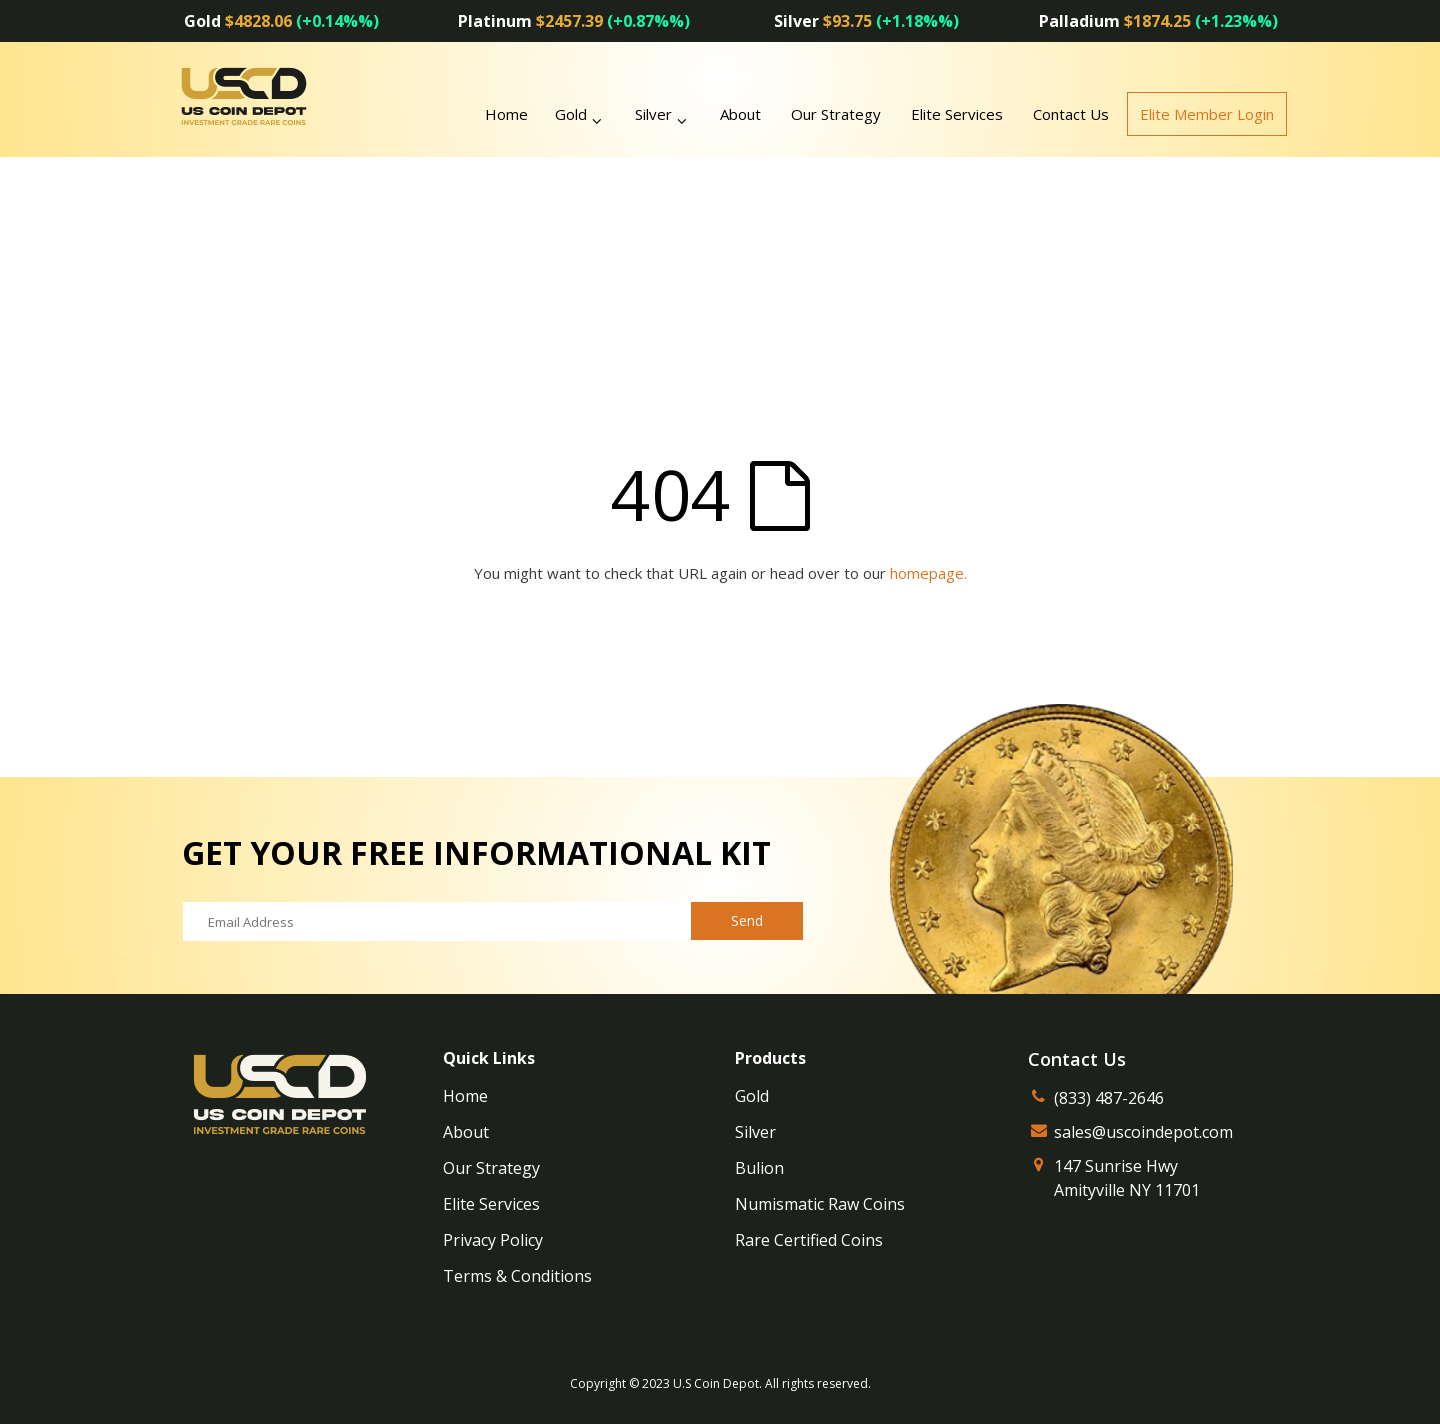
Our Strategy (836, 114)
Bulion (759, 1168)
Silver (653, 114)
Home (465, 1096)
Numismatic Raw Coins (820, 1204)
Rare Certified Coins (809, 1240)
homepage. (928, 573)
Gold (571, 114)
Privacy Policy (493, 1240)
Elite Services (957, 114)
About (740, 114)
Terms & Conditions (517, 1276)
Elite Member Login (1207, 114)
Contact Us (1071, 114)
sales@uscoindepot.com (1143, 1132)
